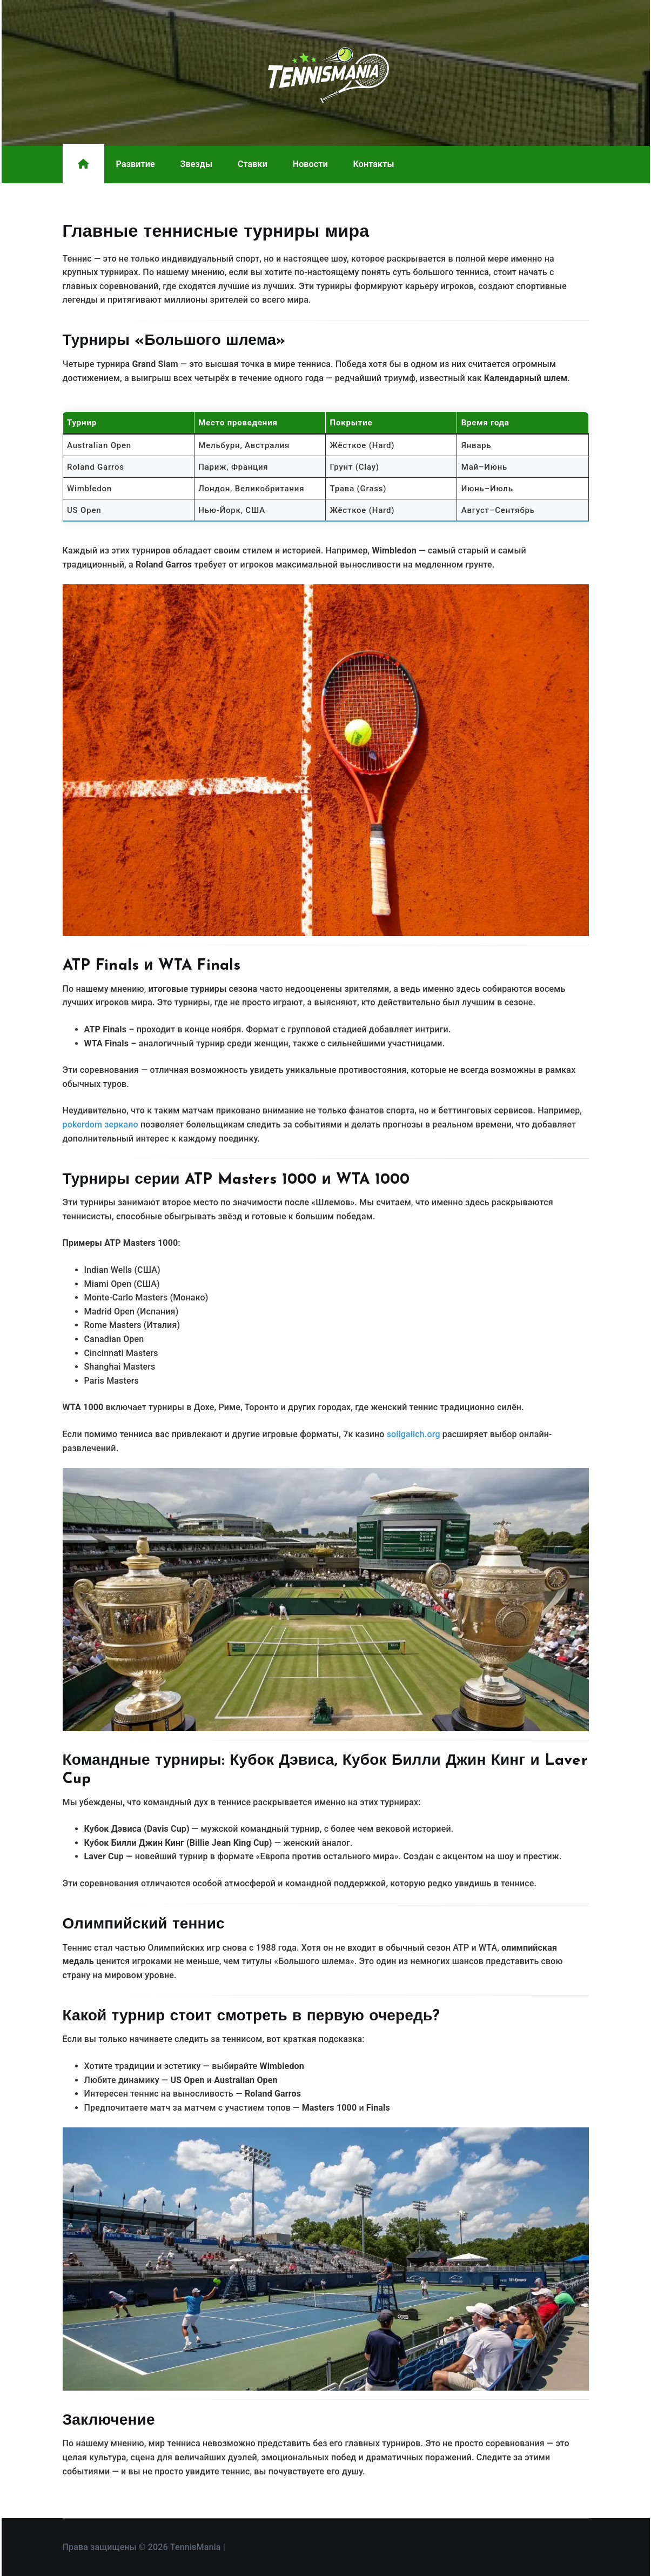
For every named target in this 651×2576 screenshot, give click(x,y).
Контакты (373, 164)
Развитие (135, 164)
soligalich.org (413, 1434)
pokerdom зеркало (100, 1124)
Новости (310, 164)
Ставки (252, 164)
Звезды (196, 164)
